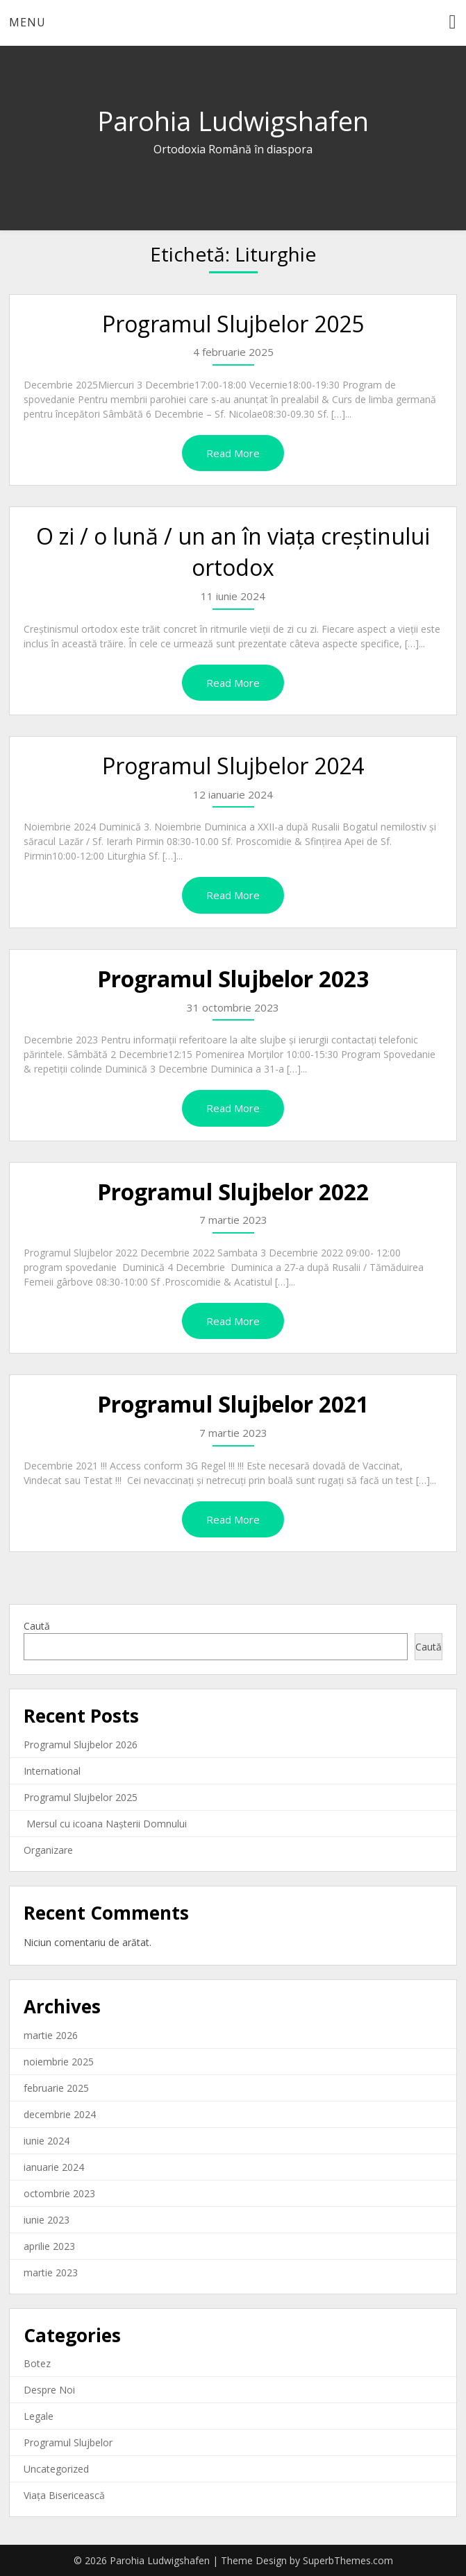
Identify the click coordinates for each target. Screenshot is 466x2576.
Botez (37, 2363)
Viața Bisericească (64, 2495)
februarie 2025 (56, 2088)
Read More (233, 453)
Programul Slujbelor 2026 (81, 1744)
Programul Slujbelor (68, 2442)
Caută (37, 1625)
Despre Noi (49, 2389)
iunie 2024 (46, 2140)
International (52, 1770)
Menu (27, 22)
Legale (38, 2416)
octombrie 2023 (59, 2193)
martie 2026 (51, 2035)
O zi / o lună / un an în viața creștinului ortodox (233, 551)
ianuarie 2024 (54, 2167)
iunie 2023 (46, 2219)
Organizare (48, 1850)
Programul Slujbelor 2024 (233, 766)
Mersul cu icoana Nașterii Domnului (105, 1823)
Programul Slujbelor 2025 (233, 324)
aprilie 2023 (49, 2246)
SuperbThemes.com (348, 2560)
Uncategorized (56, 2468)
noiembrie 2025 (59, 2061)
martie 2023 (51, 2272)
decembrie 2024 (60, 2114)
